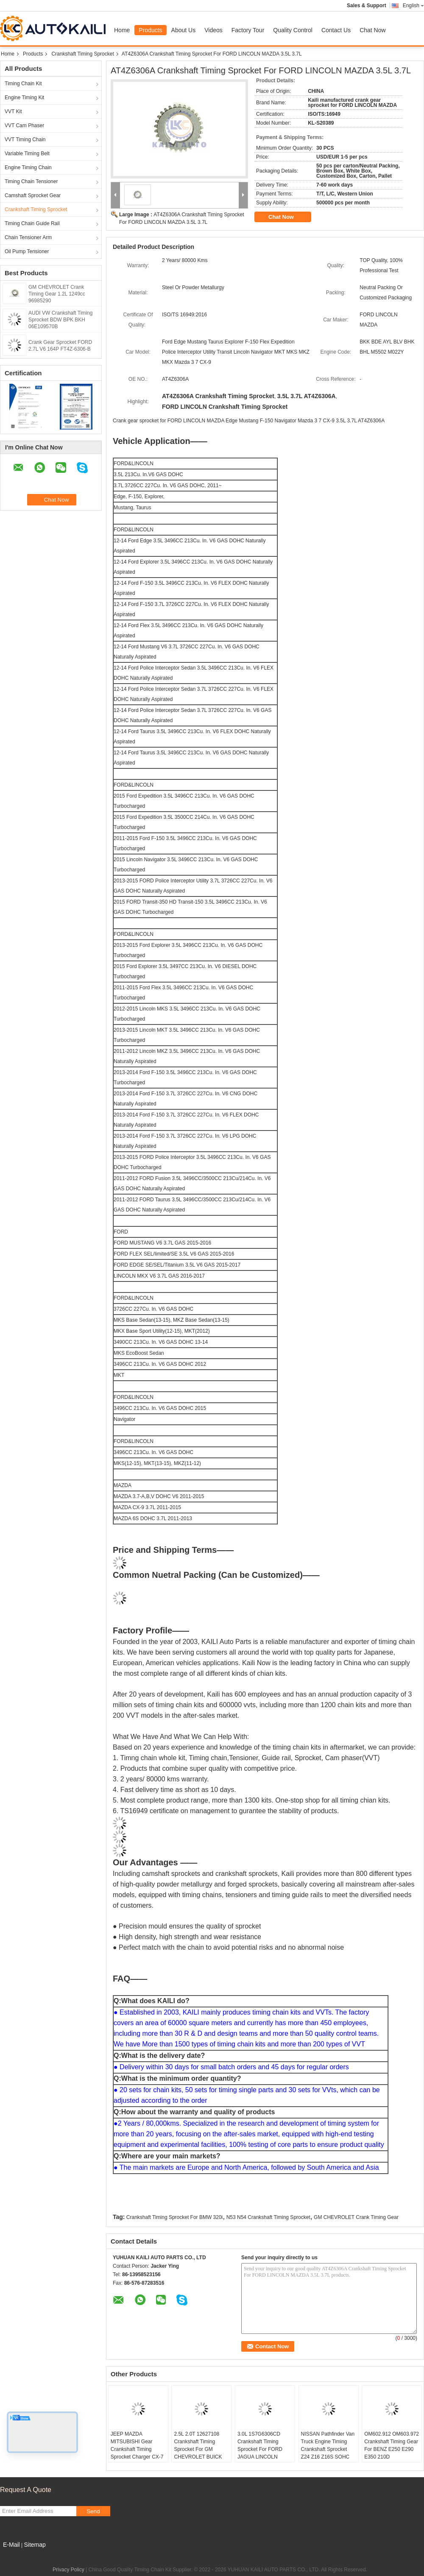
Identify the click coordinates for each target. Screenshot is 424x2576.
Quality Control (292, 30)
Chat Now (372, 30)
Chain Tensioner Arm (28, 237)
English (413, 5)
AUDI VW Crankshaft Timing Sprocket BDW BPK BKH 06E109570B (60, 319)
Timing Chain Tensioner (31, 181)
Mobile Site (15, 2555)
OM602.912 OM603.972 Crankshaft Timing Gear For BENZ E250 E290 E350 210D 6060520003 (391, 2449)
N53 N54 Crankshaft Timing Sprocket (268, 2217)
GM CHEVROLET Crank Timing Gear (356, 2217)
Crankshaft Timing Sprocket (82, 54)
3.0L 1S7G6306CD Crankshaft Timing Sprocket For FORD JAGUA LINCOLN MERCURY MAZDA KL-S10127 (264, 2453)
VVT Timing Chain (25, 139)
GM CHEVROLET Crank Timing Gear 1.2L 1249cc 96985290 (56, 294)
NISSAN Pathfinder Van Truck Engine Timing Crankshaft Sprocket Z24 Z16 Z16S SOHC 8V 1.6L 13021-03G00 (328, 2449)
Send (93, 2511)
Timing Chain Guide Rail (32, 223)
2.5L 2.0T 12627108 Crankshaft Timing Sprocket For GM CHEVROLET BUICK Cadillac (198, 2449)
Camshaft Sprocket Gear (33, 195)
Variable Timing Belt (27, 153)
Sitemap (34, 2544)
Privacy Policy (68, 2570)
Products (150, 30)
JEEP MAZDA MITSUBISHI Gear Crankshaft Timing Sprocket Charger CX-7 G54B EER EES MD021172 (137, 2453)
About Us (183, 30)
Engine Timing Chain (28, 167)
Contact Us (336, 30)
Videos (213, 30)
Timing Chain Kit (23, 84)
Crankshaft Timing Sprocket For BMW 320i (174, 2217)
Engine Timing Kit (24, 97)
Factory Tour (248, 30)
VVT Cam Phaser (24, 125)
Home (122, 30)
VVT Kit (13, 111)
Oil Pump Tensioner (27, 251)
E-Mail (11, 2544)
